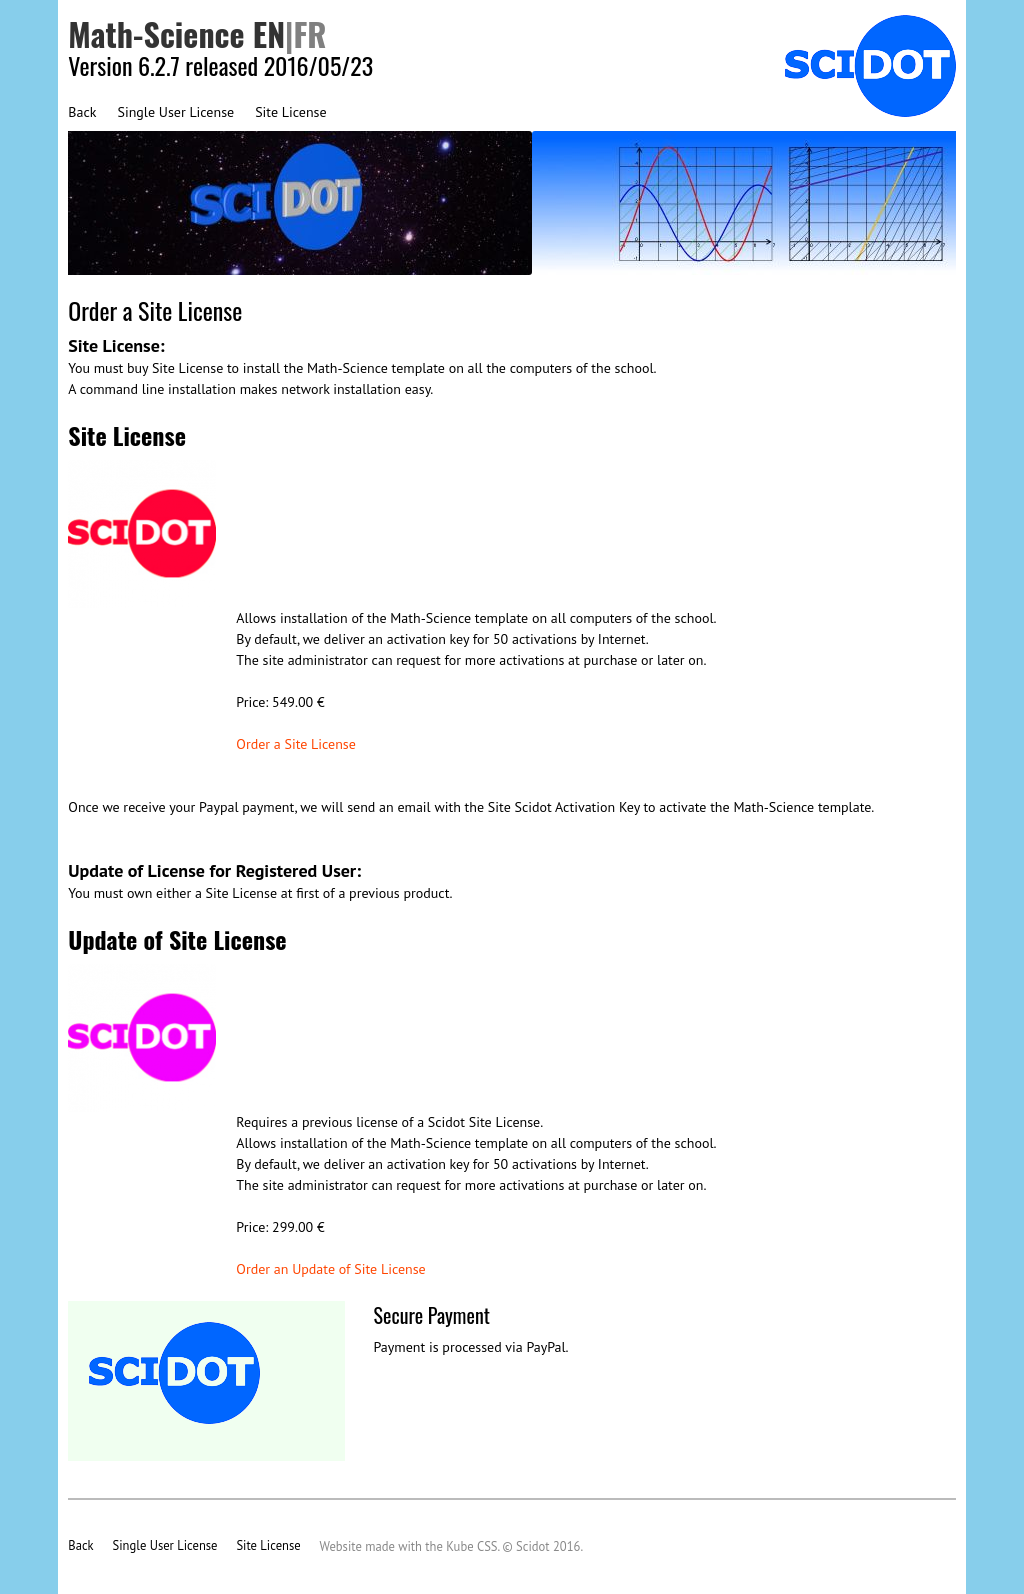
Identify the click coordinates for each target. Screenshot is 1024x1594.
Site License (290, 112)
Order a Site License (296, 744)
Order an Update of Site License (330, 1269)
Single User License (175, 112)
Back (82, 112)
